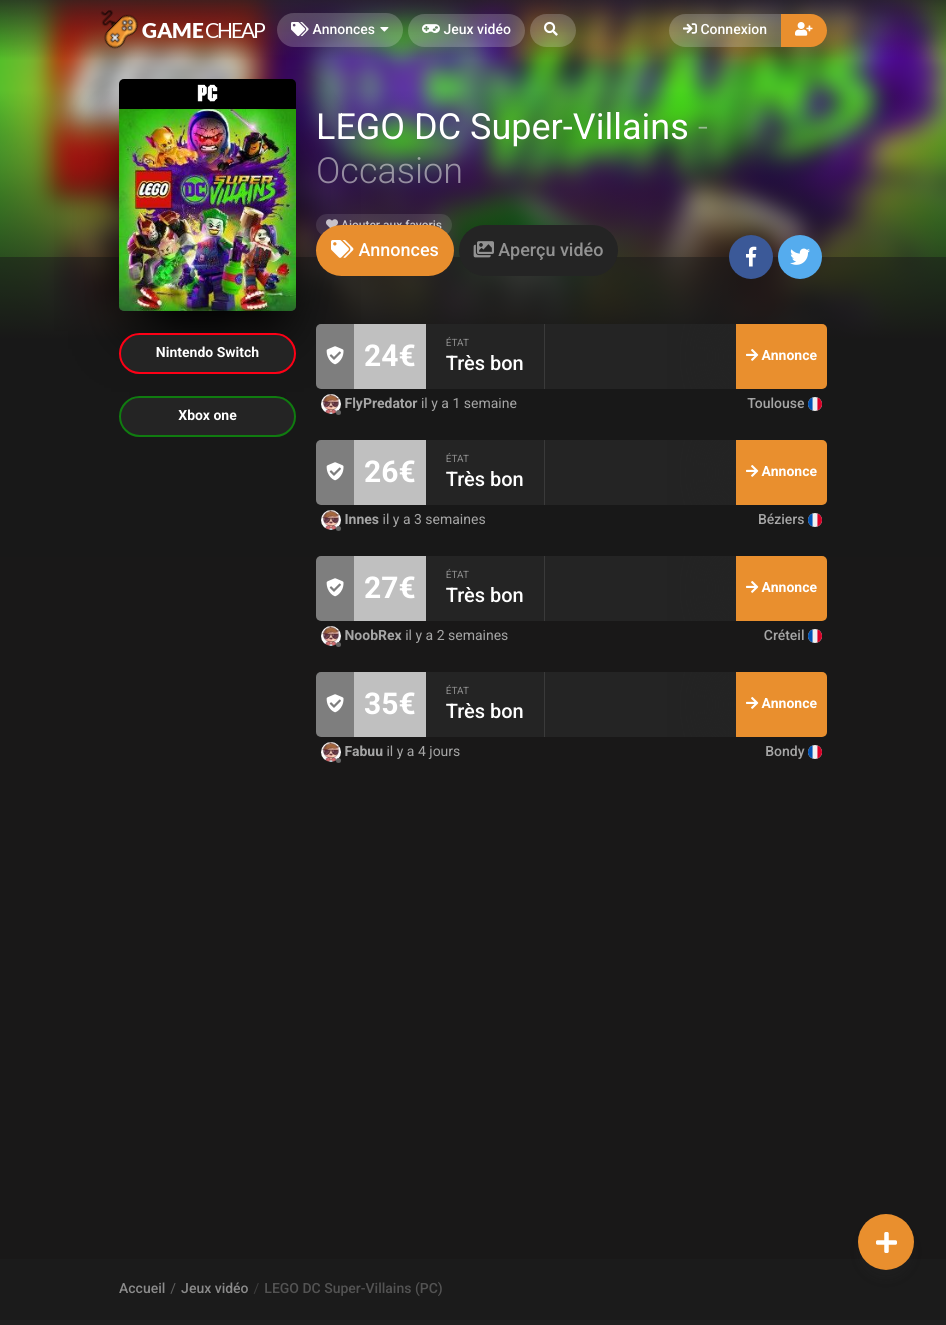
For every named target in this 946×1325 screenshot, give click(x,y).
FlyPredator (371, 404)
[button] (553, 30)
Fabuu (353, 752)
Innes (352, 520)
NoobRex (363, 636)
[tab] (385, 250)
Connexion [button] (725, 30)
